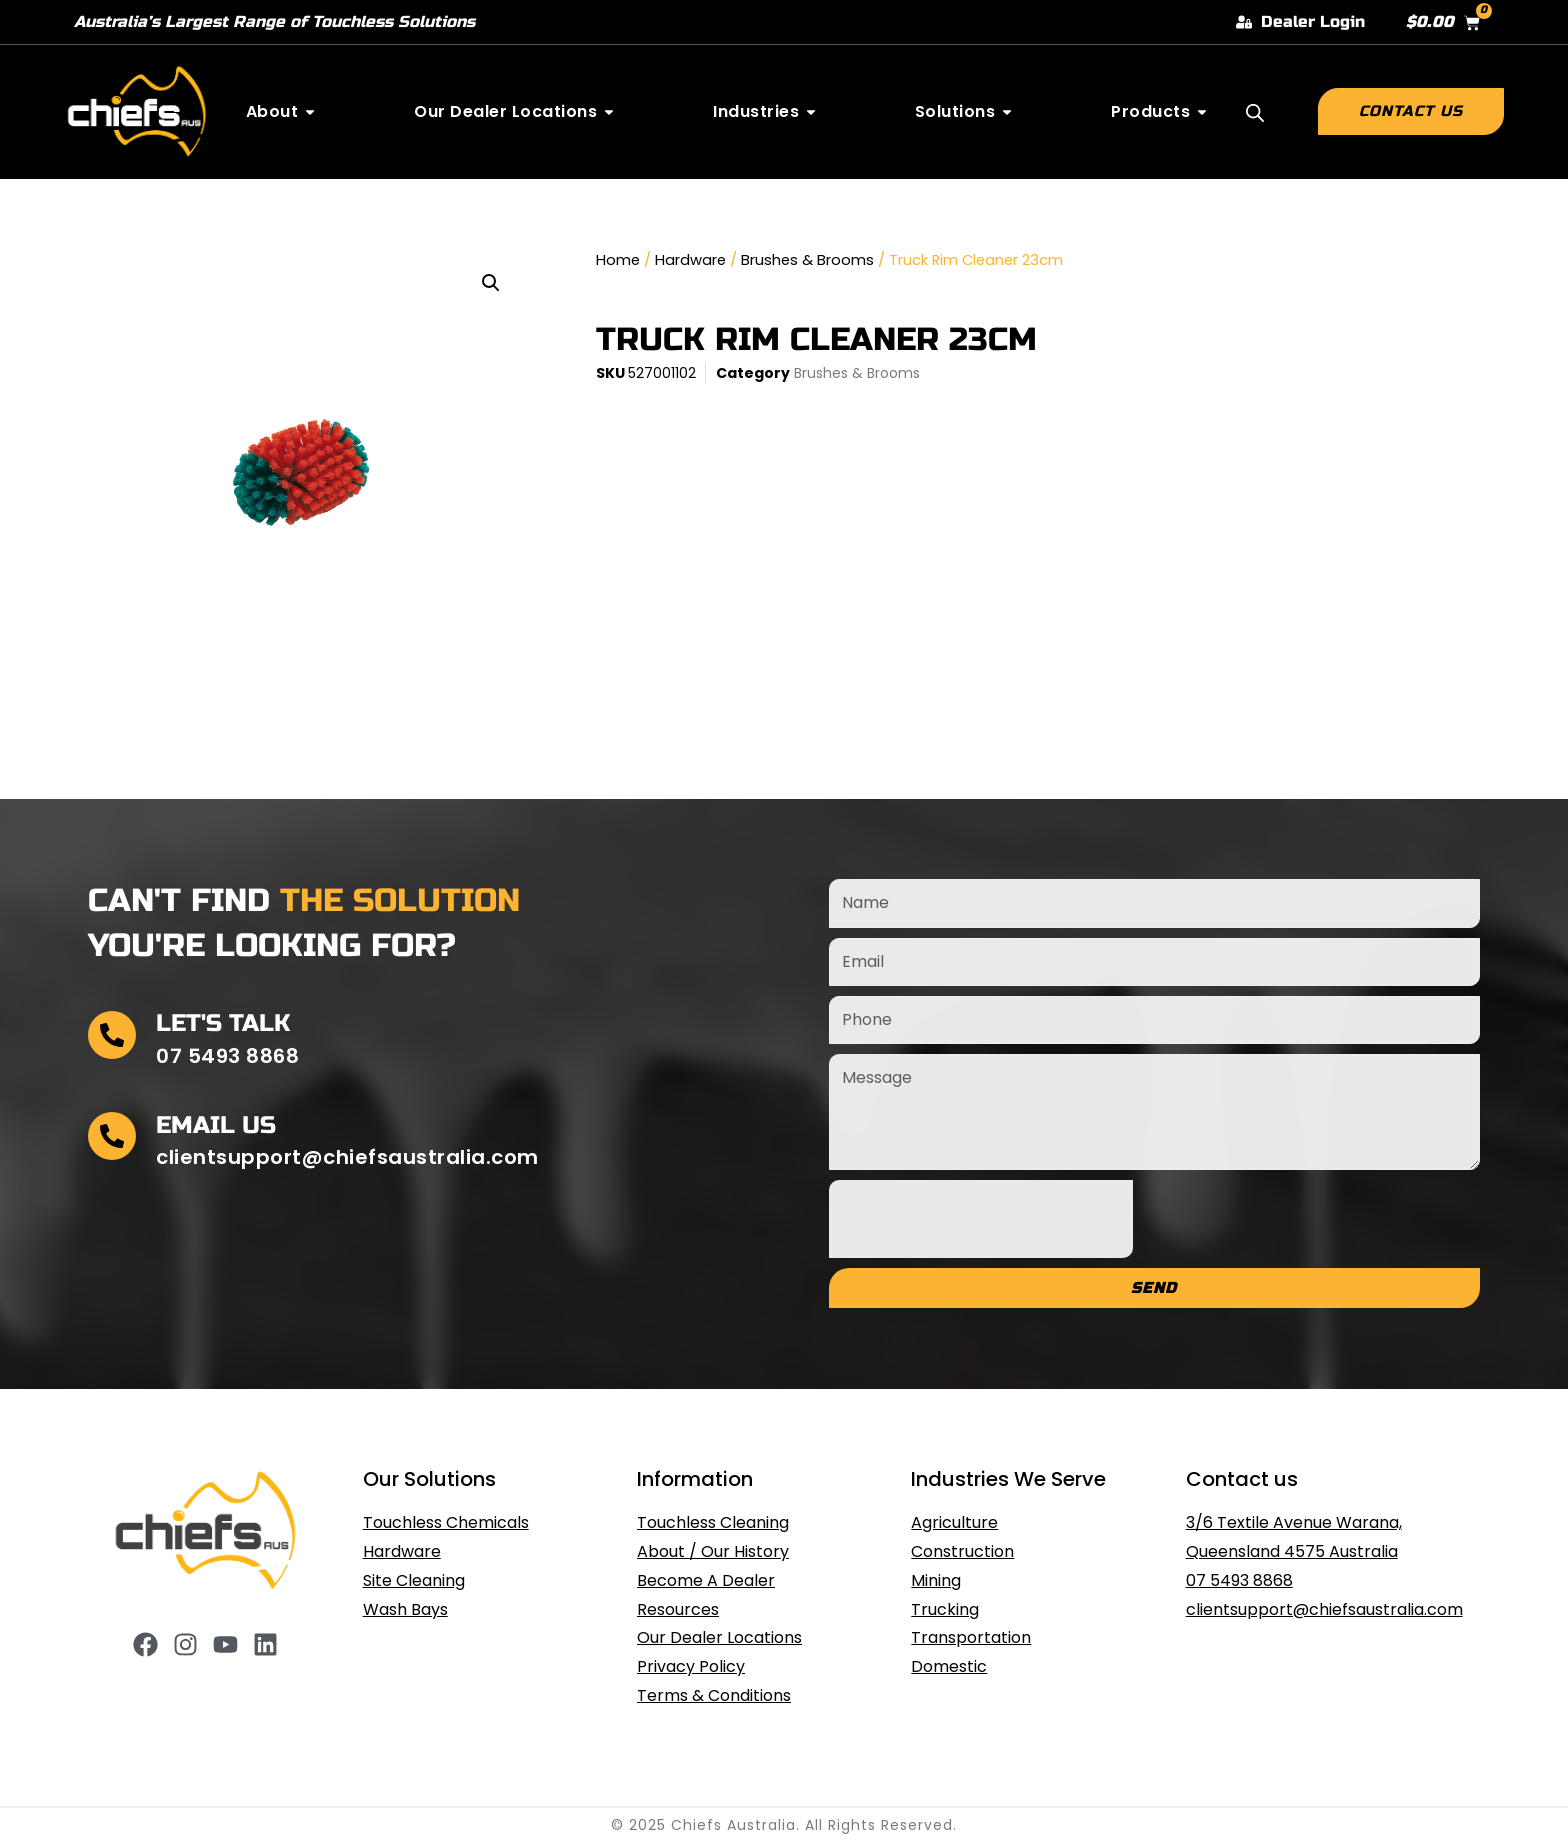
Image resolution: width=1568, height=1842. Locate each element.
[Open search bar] (1255, 113)
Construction (962, 1551)
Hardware (690, 260)
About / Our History (713, 1551)
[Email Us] (112, 1136)
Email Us (216, 1125)
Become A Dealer (706, 1580)
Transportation (971, 1637)
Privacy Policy (691, 1666)
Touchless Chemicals (446, 1522)
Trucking (945, 1609)
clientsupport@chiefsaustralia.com (1324, 1609)
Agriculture (954, 1522)
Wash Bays (405, 1609)
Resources (678, 1609)
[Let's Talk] (112, 1035)
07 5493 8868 (1239, 1580)
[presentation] (981, 1219)
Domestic (949, 1666)
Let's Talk (223, 1023)
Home (618, 260)
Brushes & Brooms (807, 260)
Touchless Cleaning (713, 1522)
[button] (491, 283)
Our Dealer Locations (719, 1637)
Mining (936, 1580)
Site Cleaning (414, 1580)
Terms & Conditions (714, 1695)
